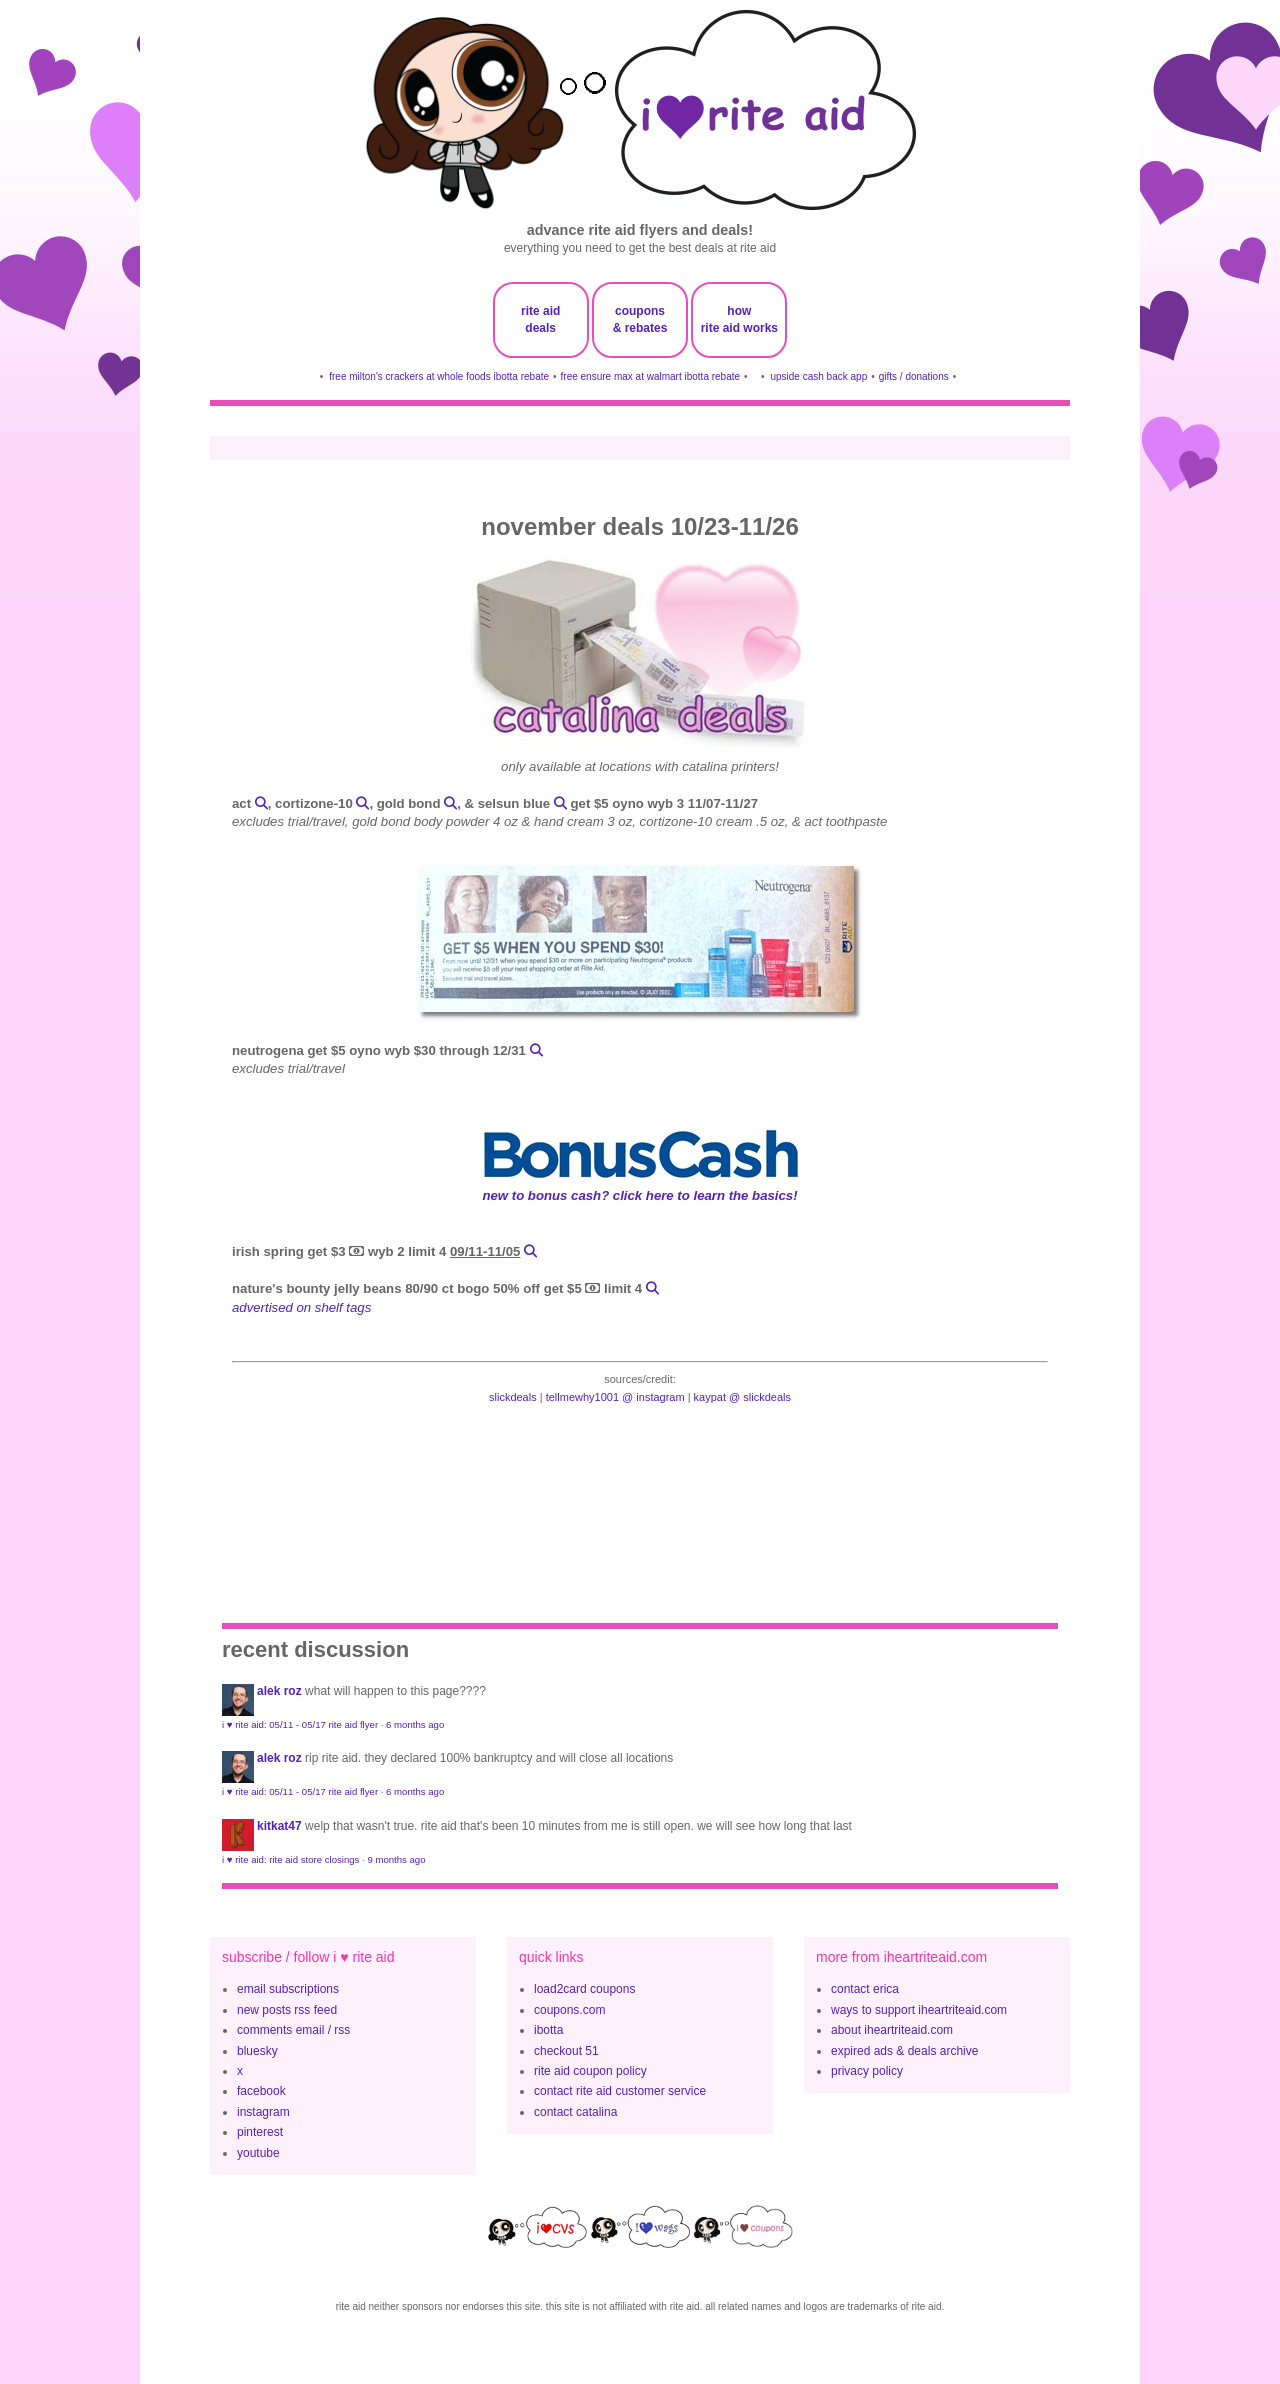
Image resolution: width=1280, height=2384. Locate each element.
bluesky (257, 2051)
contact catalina (575, 2112)
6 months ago (415, 1724)
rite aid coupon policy (590, 2071)
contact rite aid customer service (620, 2091)
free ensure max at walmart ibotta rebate (651, 376)
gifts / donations (914, 376)
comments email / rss (293, 2030)
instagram (263, 2112)
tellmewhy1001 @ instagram (615, 1397)
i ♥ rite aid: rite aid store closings (290, 1859)
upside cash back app (818, 376)
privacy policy (867, 2071)
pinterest (260, 2132)
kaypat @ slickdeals (742, 1397)
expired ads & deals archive (904, 2051)
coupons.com (569, 2010)
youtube (258, 2153)
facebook (261, 2091)
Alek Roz (279, 1691)
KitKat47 (279, 1826)
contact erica (865, 1989)
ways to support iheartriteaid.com (919, 2010)
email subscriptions (288, 1989)
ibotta (548, 2030)
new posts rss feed (287, 2010)
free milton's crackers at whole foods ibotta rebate (439, 376)
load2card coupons (584, 1989)
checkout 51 (566, 2051)
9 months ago (396, 1859)
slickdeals (513, 1397)
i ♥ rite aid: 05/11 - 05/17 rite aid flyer (300, 1724)
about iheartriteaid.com (892, 2030)
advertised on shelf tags (301, 1307)
